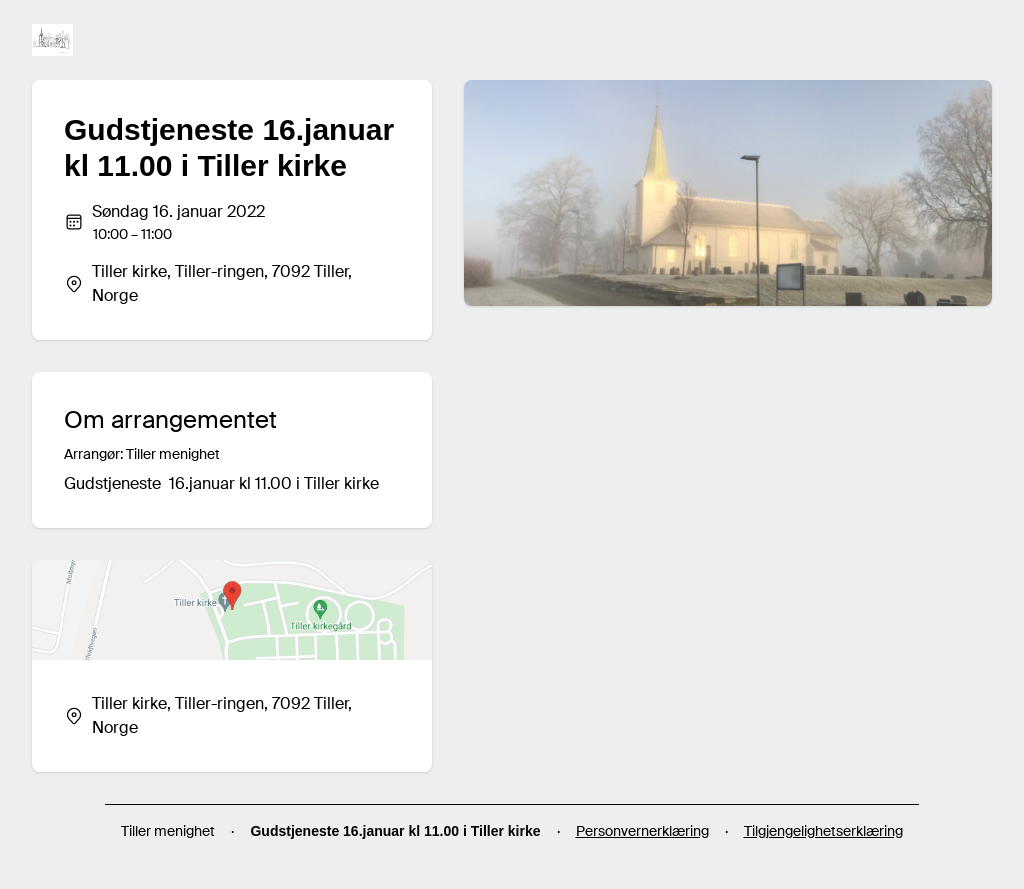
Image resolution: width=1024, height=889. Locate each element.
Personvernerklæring (642, 831)
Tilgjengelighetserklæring (823, 831)
